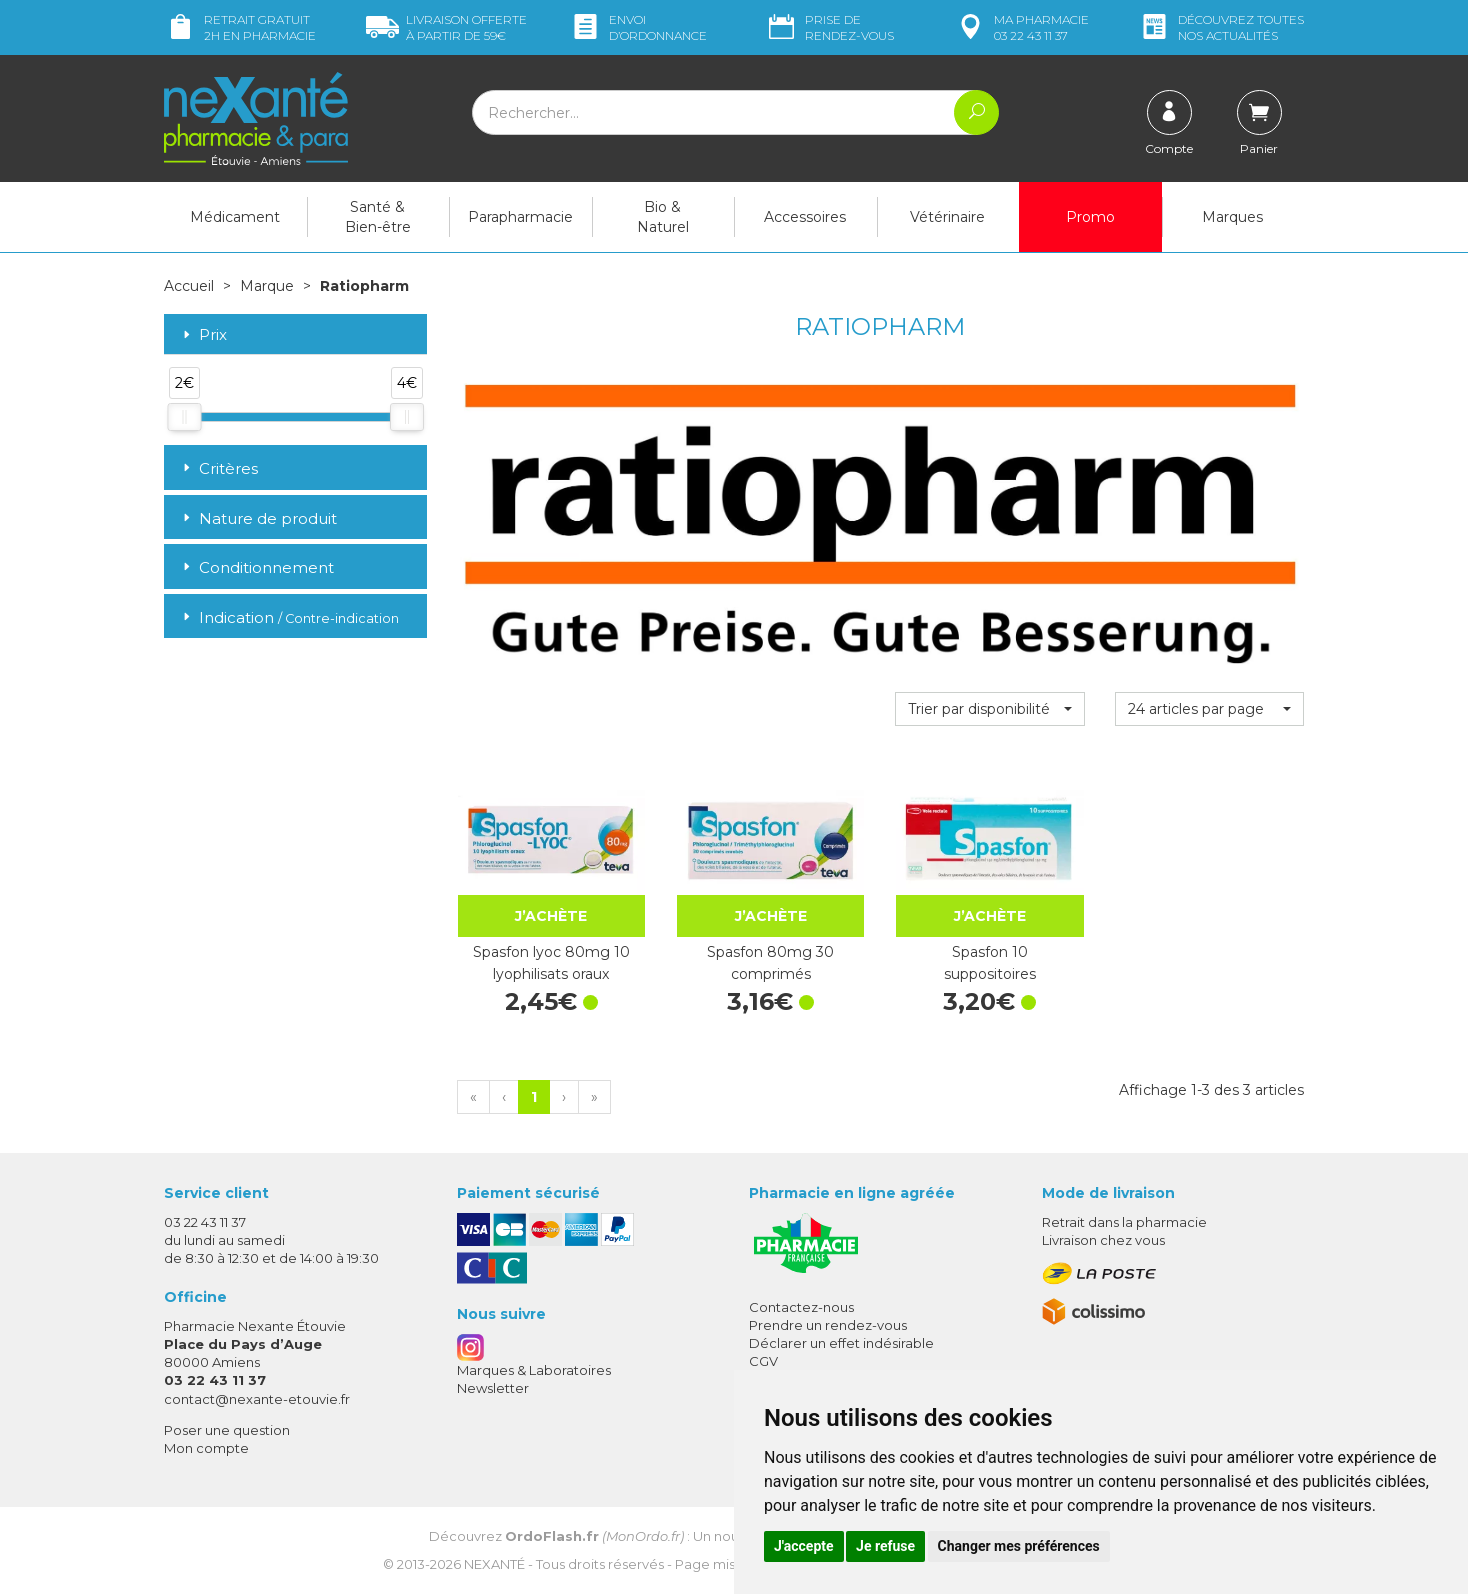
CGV (763, 1361)
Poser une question (227, 1430)
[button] (989, 709)
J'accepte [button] (804, 1546)
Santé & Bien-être (378, 217)
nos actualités (1221, 27)
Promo (1090, 217)
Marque (267, 286)
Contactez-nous (801, 1307)
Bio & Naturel (663, 217)
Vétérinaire (947, 217)
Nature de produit (258, 518)
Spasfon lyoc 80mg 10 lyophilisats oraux (551, 963)
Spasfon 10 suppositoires (990, 963)
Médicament (235, 217)
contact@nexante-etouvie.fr (257, 1399)
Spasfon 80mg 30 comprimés (770, 963)
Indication (289, 617)
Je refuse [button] (885, 1546)
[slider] (184, 417)
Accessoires (805, 217)
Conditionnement (256, 567)
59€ (446, 27)
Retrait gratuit (240, 27)
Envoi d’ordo (638, 27)
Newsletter (493, 1388)
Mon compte (206, 1448)
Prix (203, 335)
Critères (218, 468)
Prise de (829, 27)
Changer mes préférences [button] (1019, 1546)
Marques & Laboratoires (534, 1370)
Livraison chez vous (1103, 1240)
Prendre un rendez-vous (828, 1325)
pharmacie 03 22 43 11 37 (1021, 27)
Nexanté (494, 1564)
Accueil (189, 286)
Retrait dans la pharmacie (1124, 1222)
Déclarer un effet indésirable (841, 1343)
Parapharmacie (520, 217)
